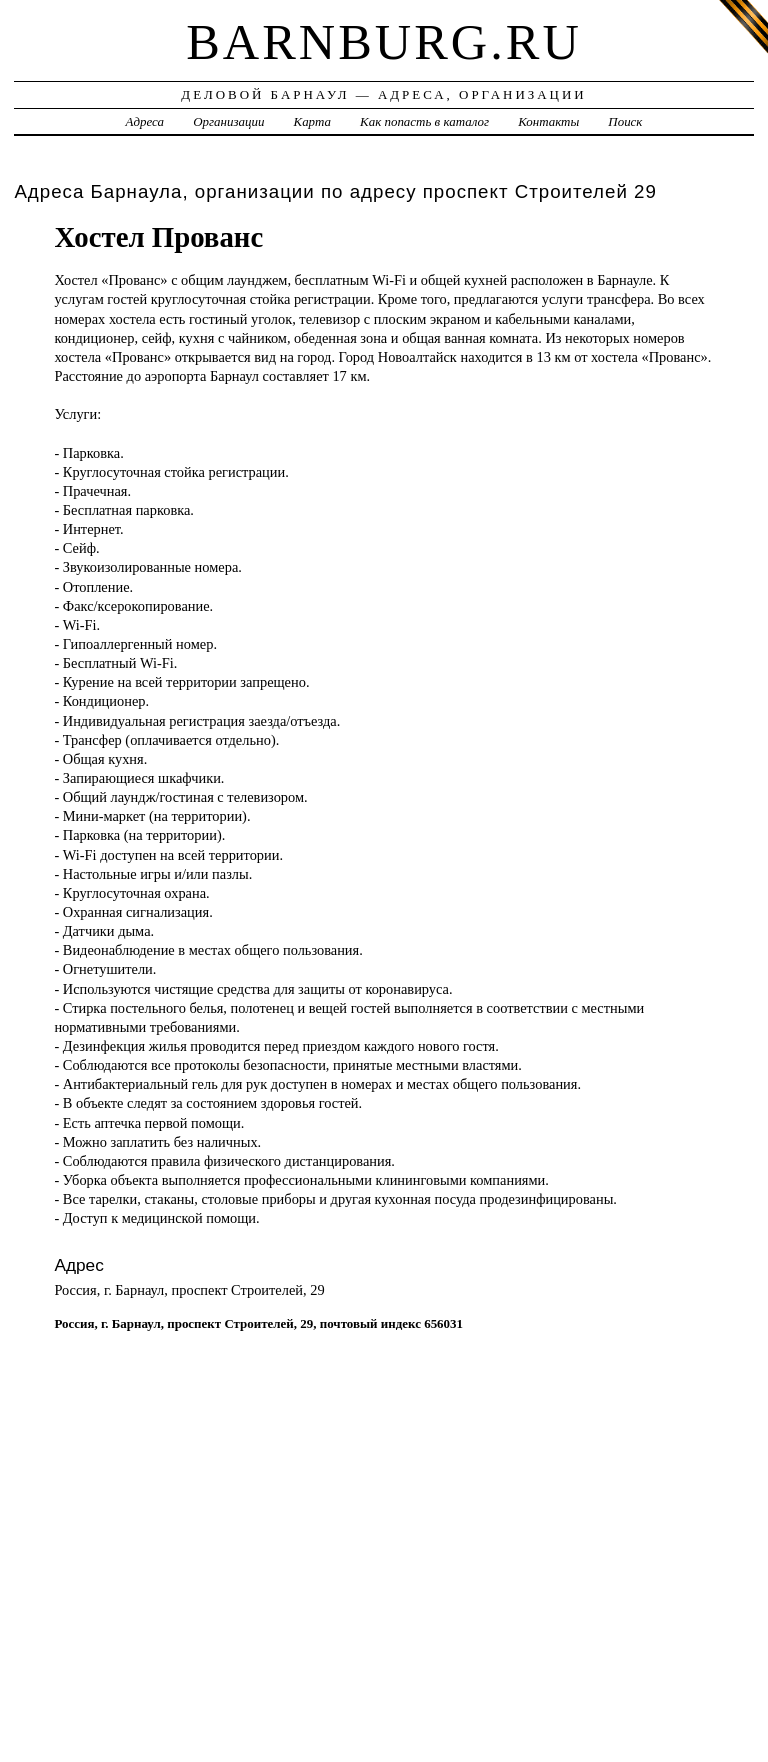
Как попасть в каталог (424, 121)
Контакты (548, 121)
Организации (228, 121)
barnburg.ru (384, 42)
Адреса (145, 121)
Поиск (625, 121)
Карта (312, 121)
